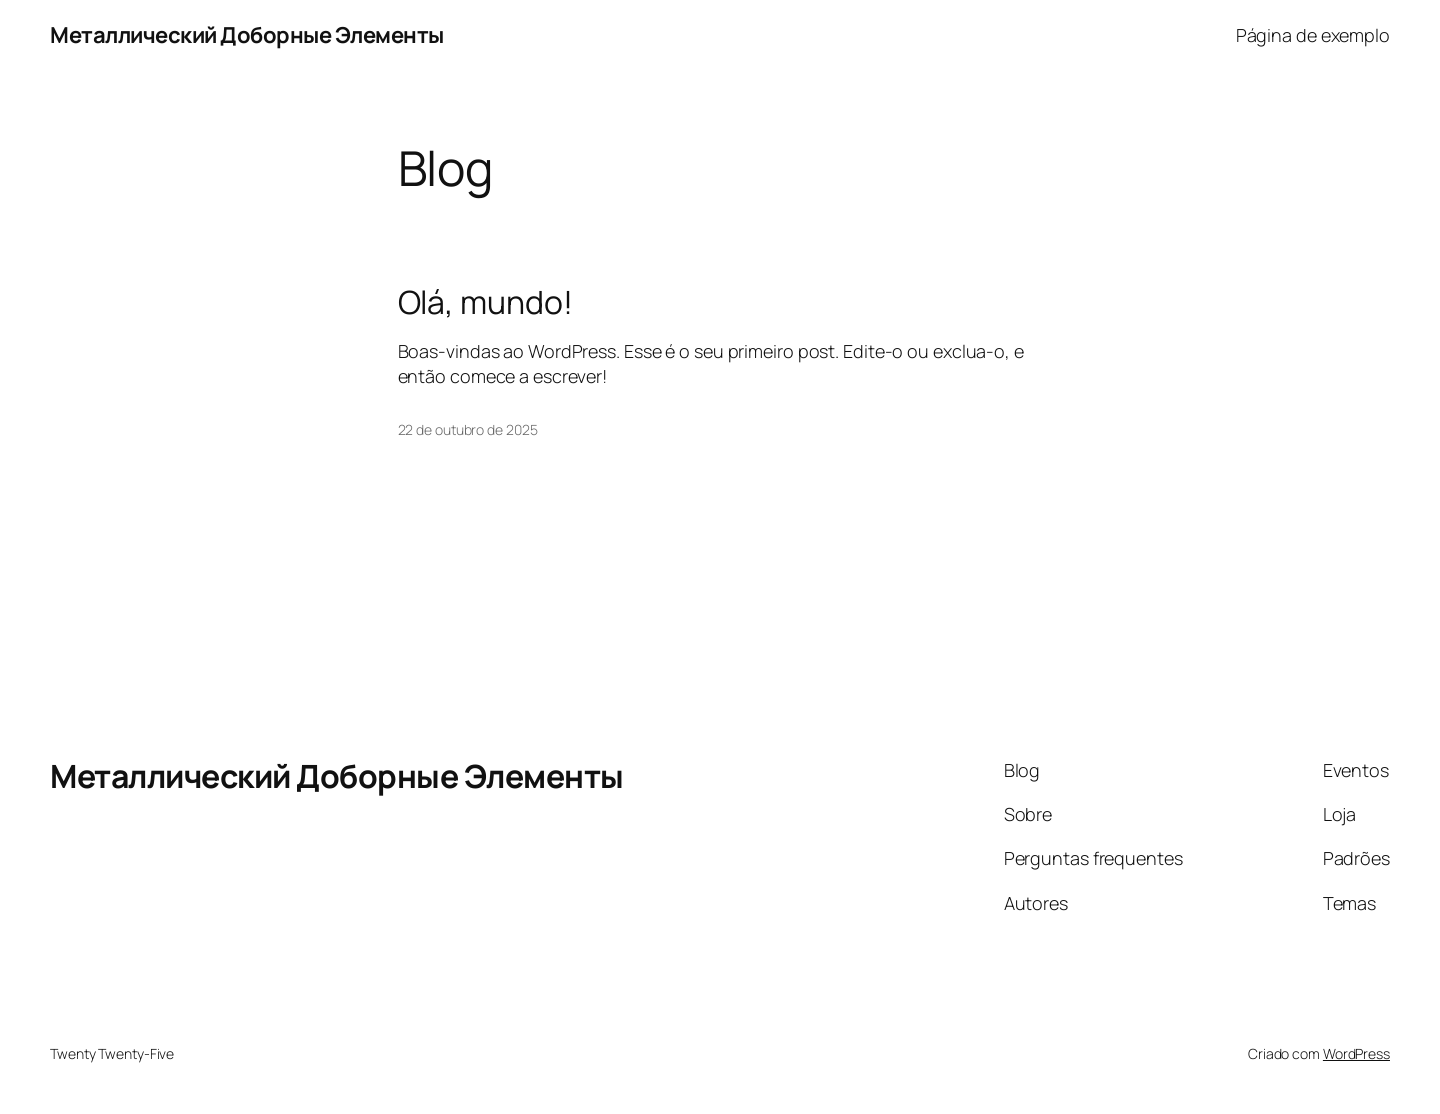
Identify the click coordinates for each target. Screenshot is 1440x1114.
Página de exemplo (1313, 35)
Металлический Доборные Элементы (247, 35)
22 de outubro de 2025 (468, 429)
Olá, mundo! (485, 302)
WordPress (1356, 1053)
